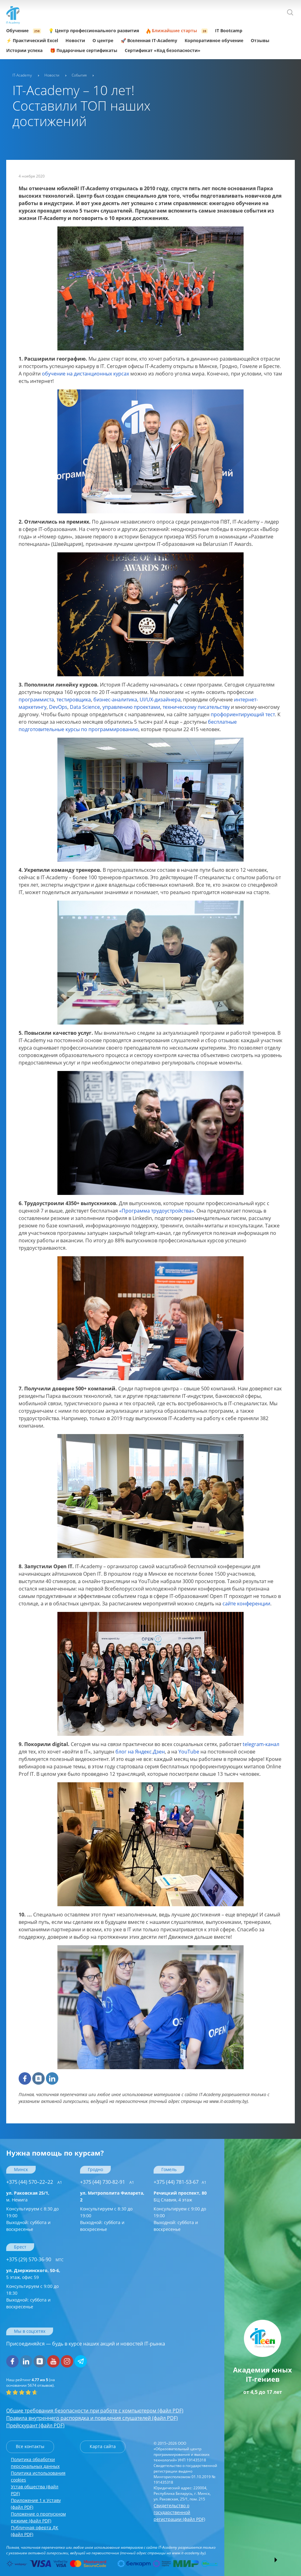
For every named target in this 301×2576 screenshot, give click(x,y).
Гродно (95, 2169)
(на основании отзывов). (30, 2382)
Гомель (169, 2169)
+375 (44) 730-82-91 (107, 2182)
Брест (20, 2247)
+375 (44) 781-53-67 (180, 2182)
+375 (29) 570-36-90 (35, 2259)
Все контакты (30, 2446)
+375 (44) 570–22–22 (34, 2182)
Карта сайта (103, 2446)
